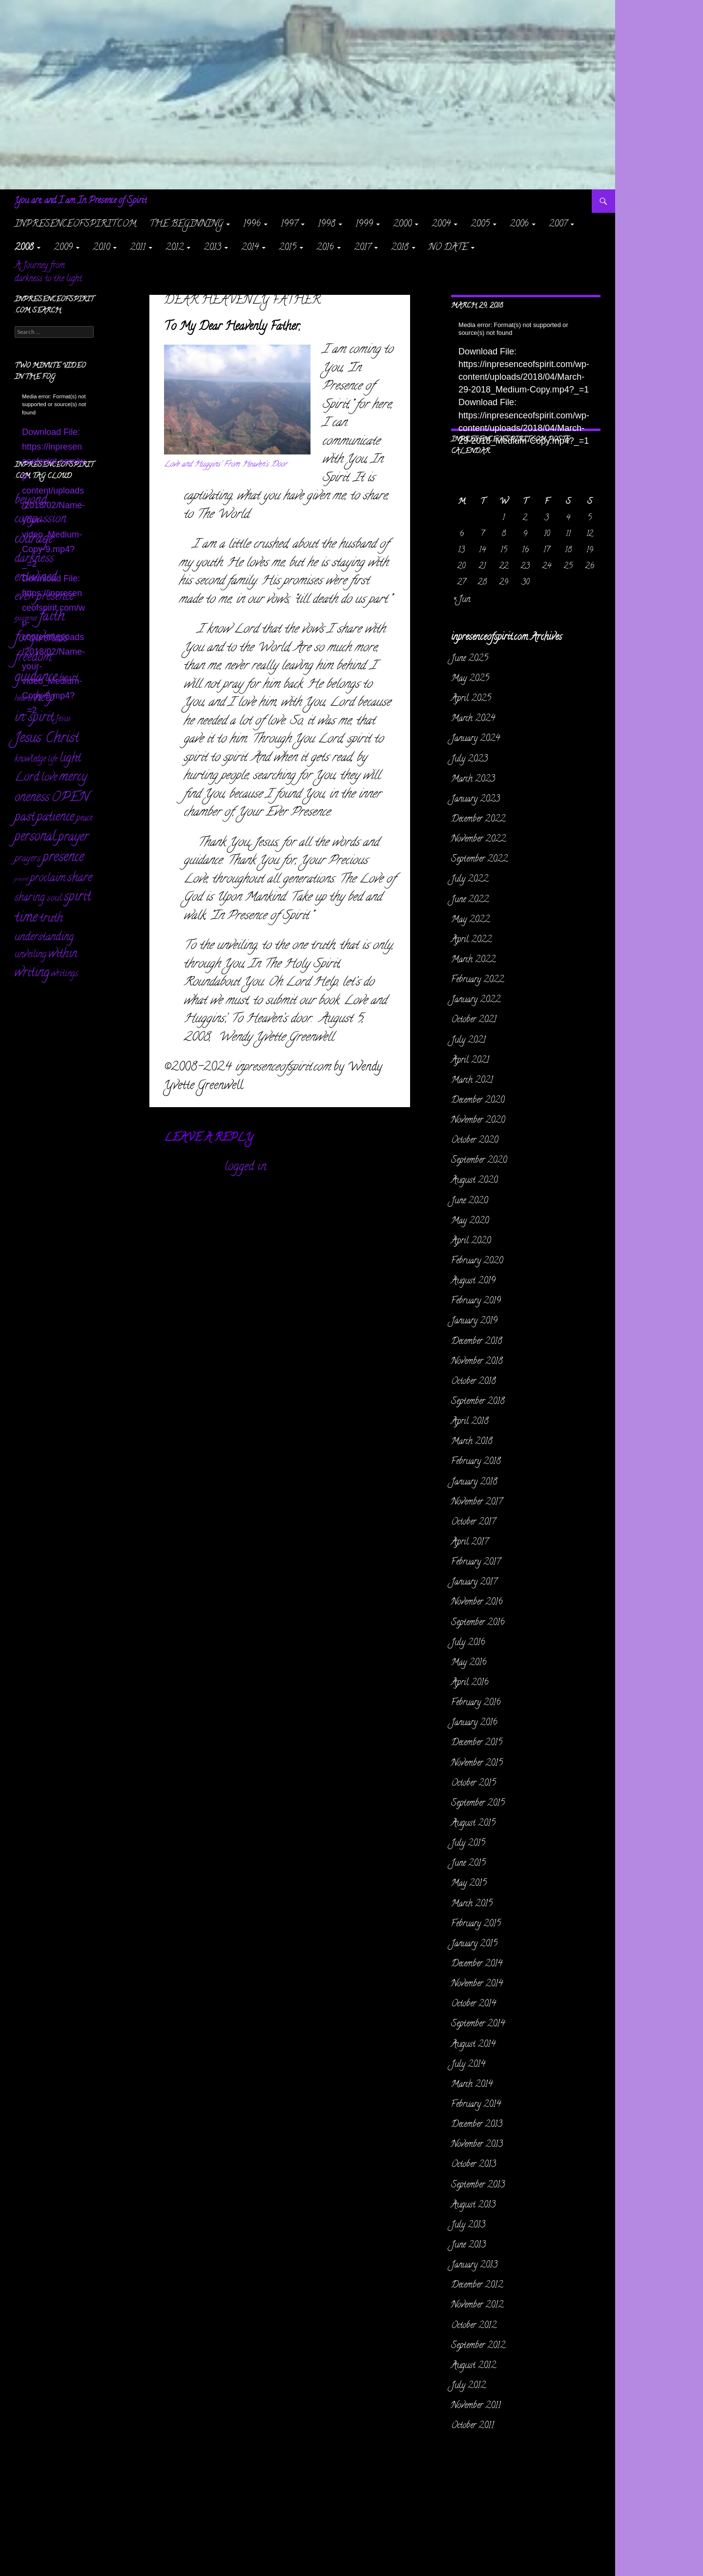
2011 (137, 248)
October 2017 (473, 1522)
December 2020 (477, 1101)
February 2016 (476, 1703)
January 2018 (474, 1482)
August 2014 (473, 2045)
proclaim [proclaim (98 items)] (47, 878)
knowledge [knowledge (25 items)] (30, 759)
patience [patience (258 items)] (55, 817)
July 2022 (469, 879)
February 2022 (477, 980)
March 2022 (473, 960)
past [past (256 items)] (25, 817)
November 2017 (476, 1502)
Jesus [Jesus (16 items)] (63, 719)
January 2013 (474, 2265)
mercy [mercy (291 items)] (73, 777)
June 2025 (469, 659)
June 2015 (468, 1864)
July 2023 (469, 759)
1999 (364, 224)
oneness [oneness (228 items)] (32, 798)
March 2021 (472, 1081)
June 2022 (470, 900)
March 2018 (472, 1442)
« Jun (462, 600)
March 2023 (473, 779)
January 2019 (474, 1321)
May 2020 (470, 1221)
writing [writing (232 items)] (32, 974)
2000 (402, 224)
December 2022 (478, 819)
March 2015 (472, 1904)
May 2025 (470, 679)
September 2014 (478, 2024)
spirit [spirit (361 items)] (77, 897)
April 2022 (471, 940)
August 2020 (474, 1181)
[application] (525, 363)
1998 (326, 224)
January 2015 (474, 1944)
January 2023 (475, 799)
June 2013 (468, 2245)
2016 (325, 248)
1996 (252, 224)
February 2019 (476, 1301)
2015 (287, 248)
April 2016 (470, 1683)
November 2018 (477, 1362)
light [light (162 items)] (70, 758)
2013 (212, 248)
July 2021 (468, 1041)
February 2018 (476, 1462)
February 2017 (475, 1562)
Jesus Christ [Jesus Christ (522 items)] (47, 739)
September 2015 (478, 1804)
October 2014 (473, 2004)
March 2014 (472, 2085)
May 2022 (470, 920)
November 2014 (477, 1984)
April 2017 (469, 1542)
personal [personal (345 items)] (35, 837)
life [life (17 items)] (53, 759)
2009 (63, 248)
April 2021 (470, 1061)
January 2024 (475, 739)
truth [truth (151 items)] (51, 918)
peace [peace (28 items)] (84, 818)
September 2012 (478, 2346)
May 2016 (469, 1663)
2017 (362, 248)
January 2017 (474, 1582)
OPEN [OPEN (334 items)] (70, 797)
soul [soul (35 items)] (54, 898)
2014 (250, 248)
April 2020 (471, 1241)
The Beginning (186, 224)
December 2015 (476, 1743)
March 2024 (473, 719)
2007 (558, 224)
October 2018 (473, 1382)
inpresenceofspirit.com (75, 224)
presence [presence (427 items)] (63, 858)
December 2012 (477, 2285)
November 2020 (478, 1121)
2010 (101, 248)
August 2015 (473, 1824)
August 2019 (473, 1281)
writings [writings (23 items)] (64, 974)
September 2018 (478, 1402)
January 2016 (474, 1723)
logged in (246, 1167)
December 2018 (476, 1342)
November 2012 (477, 2305)
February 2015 (476, 1924)
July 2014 (468, 2065)
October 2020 (474, 1141)
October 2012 (473, 2326)
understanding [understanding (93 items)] (44, 937)
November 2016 (477, 1602)
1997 (289, 224)
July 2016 (468, 1643)
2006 (519, 224)
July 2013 (468, 2225)
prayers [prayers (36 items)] (28, 859)
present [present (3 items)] (21, 880)
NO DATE (448, 248)
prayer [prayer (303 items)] (73, 837)
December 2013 (476, 2125)
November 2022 (478, 839)
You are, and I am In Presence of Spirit (81, 201)
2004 (441, 224)
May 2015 (469, 1884)
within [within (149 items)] (62, 954)
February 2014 (476, 2105)
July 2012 (468, 2386)
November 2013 (477, 2145)
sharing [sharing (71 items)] (30, 898)
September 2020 (479, 1161)
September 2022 (479, 859)
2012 (174, 248)
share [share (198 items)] (79, 878)
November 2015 (477, 1764)
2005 (480, 224)
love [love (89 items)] (49, 777)
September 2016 (478, 1623)
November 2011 (476, 2406)
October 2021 (473, 1020)
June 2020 (469, 1201)
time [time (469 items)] (26, 918)
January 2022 (475, 1000)
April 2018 (470, 1422)
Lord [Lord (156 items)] (27, 777)
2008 (24, 248)
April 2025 (471, 699)
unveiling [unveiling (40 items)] (30, 955)
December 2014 (476, 1964)
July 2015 (468, 1844)
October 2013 (473, 2165)
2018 (400, 248)
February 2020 (477, 1261)
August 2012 (473, 2366)
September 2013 (478, 2185)
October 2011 (472, 2426)
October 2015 (473, 1784)
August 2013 (473, 2205)
